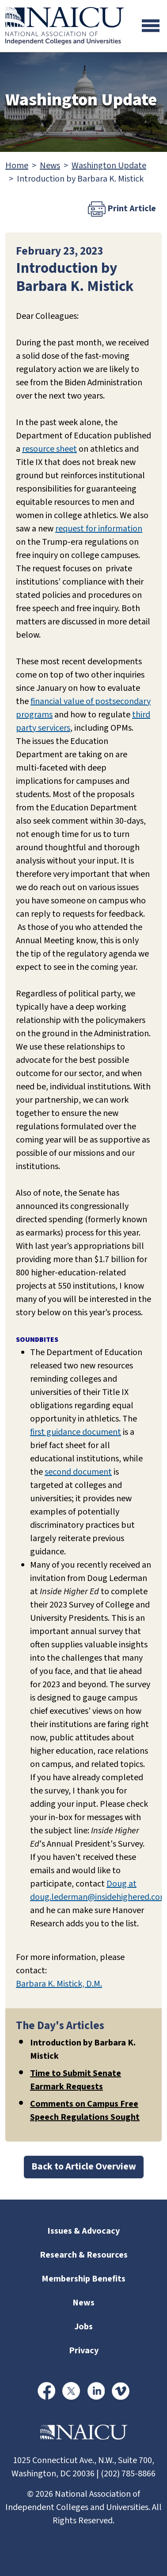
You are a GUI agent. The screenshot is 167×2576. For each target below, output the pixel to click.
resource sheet (49, 449)
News (50, 165)
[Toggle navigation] (150, 26)
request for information (98, 529)
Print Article (122, 209)
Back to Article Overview (83, 2166)
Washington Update (109, 165)
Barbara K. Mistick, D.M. (59, 1984)
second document (78, 1472)
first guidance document (75, 1432)
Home (16, 165)
